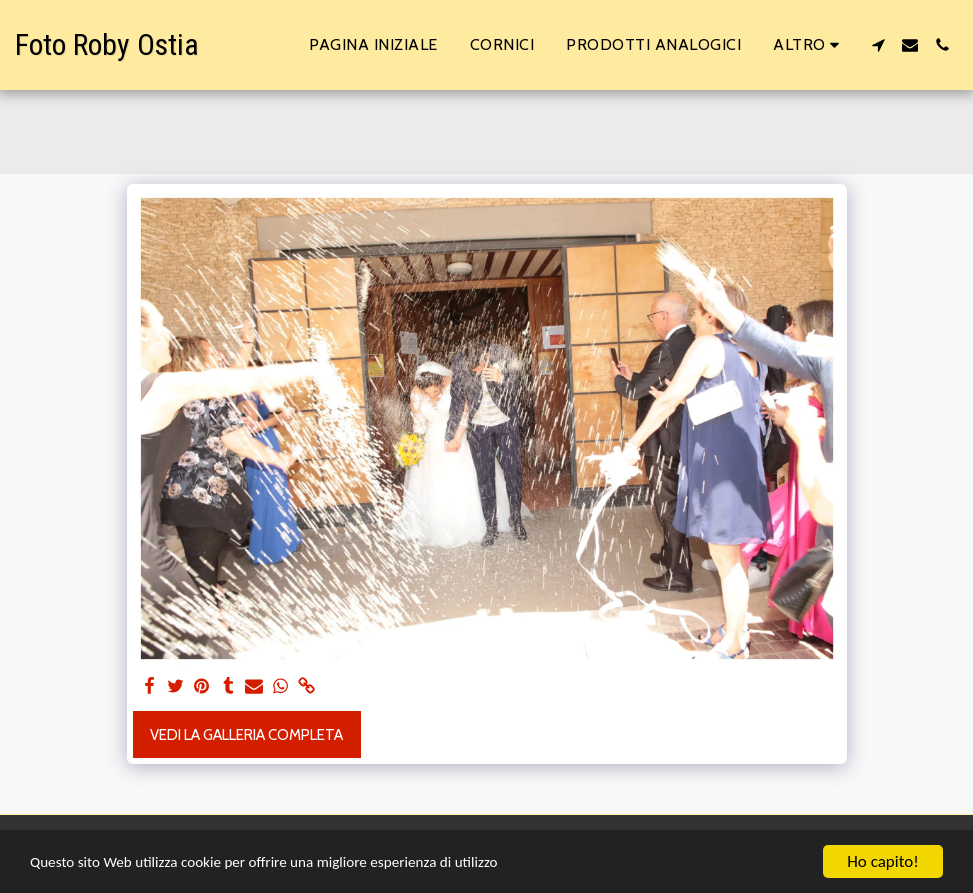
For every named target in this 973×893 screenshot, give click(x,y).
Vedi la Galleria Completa (246, 735)
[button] (878, 45)
